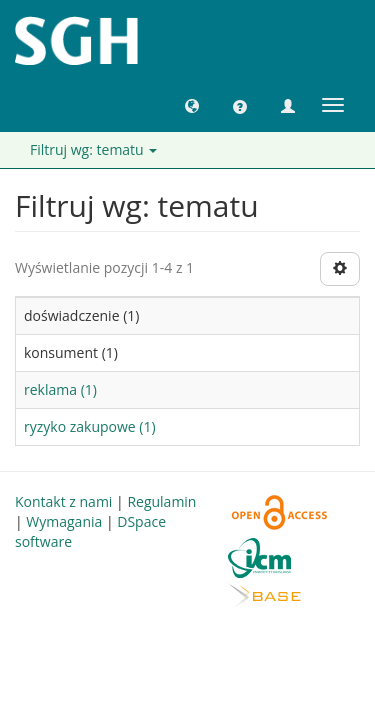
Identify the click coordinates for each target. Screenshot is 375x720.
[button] (192, 105)
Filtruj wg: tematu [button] (93, 149)
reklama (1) (60, 389)
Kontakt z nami (63, 501)
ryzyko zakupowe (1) (90, 426)
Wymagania (64, 521)
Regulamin (161, 501)
